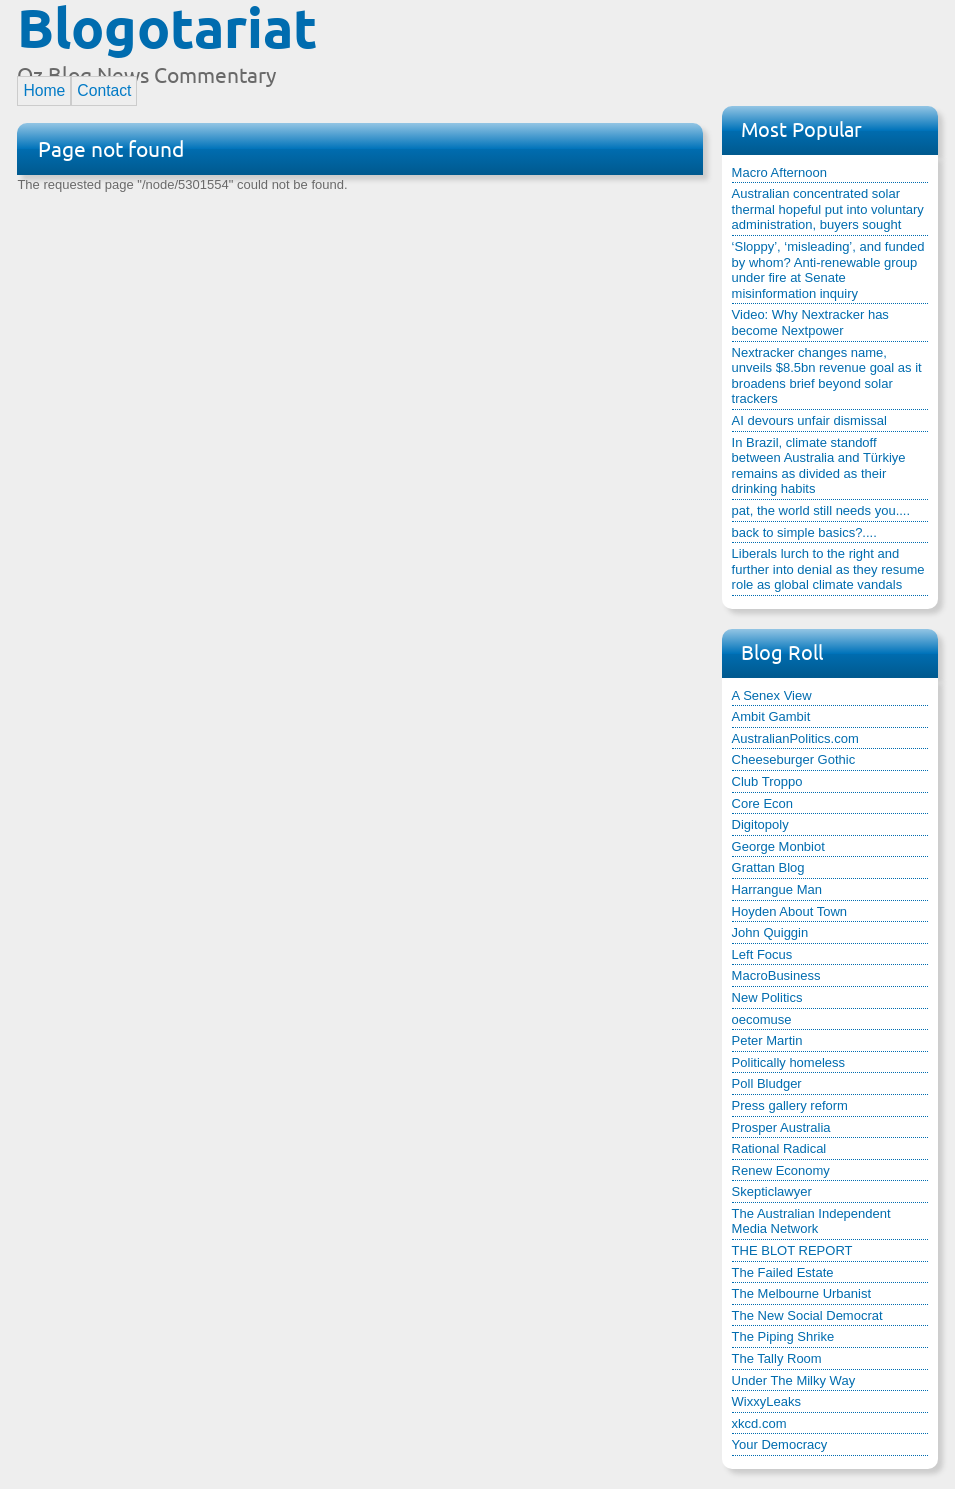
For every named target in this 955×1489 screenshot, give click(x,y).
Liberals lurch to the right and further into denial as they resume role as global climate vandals (828, 569)
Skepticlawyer (772, 1191)
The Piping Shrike (783, 1336)
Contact (104, 90)
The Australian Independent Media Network (811, 1221)
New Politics (767, 997)
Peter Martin (767, 1040)
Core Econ (762, 803)
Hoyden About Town (789, 911)
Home (44, 90)
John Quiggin (770, 932)
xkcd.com (759, 1423)
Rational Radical (779, 1148)
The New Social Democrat (807, 1315)
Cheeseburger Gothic (794, 759)
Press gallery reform (790, 1105)
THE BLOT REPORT (792, 1250)
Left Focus (762, 954)
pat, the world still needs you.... (821, 510)
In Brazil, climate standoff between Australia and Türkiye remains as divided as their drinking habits (819, 466)
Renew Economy (781, 1170)
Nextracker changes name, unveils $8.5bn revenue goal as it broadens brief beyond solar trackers (827, 376)
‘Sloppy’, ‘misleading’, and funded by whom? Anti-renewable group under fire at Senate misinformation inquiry (828, 270)
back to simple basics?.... (804, 532)
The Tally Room (777, 1358)
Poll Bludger (767, 1083)
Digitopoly (760, 824)
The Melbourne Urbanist (801, 1293)
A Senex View (772, 695)
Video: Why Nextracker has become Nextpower (810, 322)
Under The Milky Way (794, 1380)
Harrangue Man (777, 889)
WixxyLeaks (766, 1401)
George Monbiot (778, 846)
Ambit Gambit (771, 716)
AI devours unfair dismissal (809, 420)
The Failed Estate (783, 1272)
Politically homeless (788, 1062)
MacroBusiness (776, 975)
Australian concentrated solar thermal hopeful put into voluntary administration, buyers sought (828, 209)
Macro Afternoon (779, 172)
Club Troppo (767, 781)
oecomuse (762, 1019)
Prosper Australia (781, 1127)
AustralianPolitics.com (795, 738)
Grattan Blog (768, 867)
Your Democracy (780, 1444)
